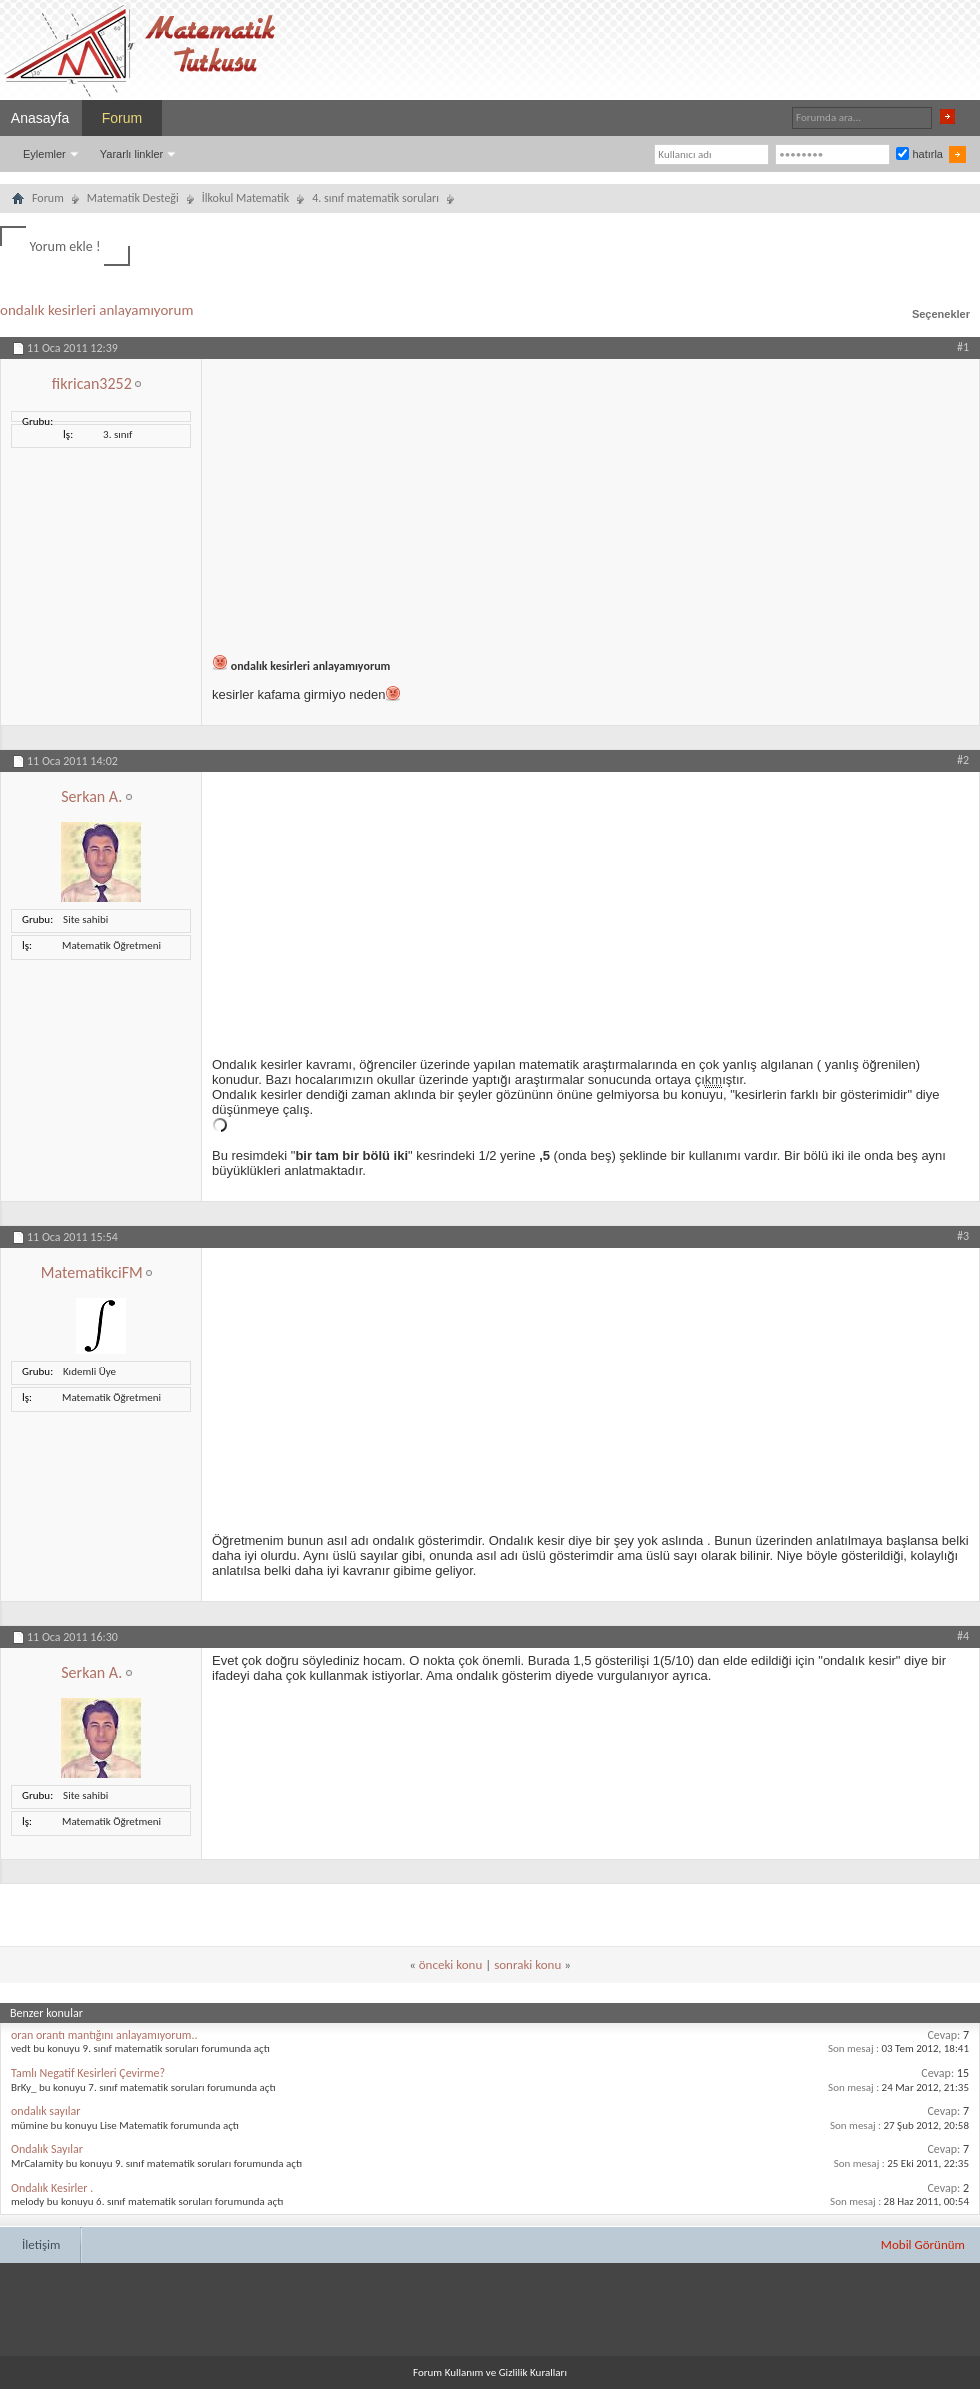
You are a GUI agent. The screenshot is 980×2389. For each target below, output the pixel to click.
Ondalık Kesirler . (52, 2188)
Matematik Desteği (133, 198)
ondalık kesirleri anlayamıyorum (96, 310)
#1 (963, 347)
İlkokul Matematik (245, 198)
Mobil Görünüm (923, 2244)
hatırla (919, 154)
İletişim (41, 2244)
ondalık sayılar (45, 2111)
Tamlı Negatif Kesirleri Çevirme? (88, 2073)
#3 (963, 1236)
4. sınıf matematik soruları (375, 198)
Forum (122, 118)
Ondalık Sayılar (47, 2149)
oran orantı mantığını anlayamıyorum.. (104, 2035)
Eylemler (44, 154)
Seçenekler (941, 314)
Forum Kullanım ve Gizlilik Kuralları (490, 2372)
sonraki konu (527, 1964)
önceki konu (450, 1964)
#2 (963, 760)
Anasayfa (40, 118)
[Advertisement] (590, 499)
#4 (963, 1636)
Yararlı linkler (131, 154)
